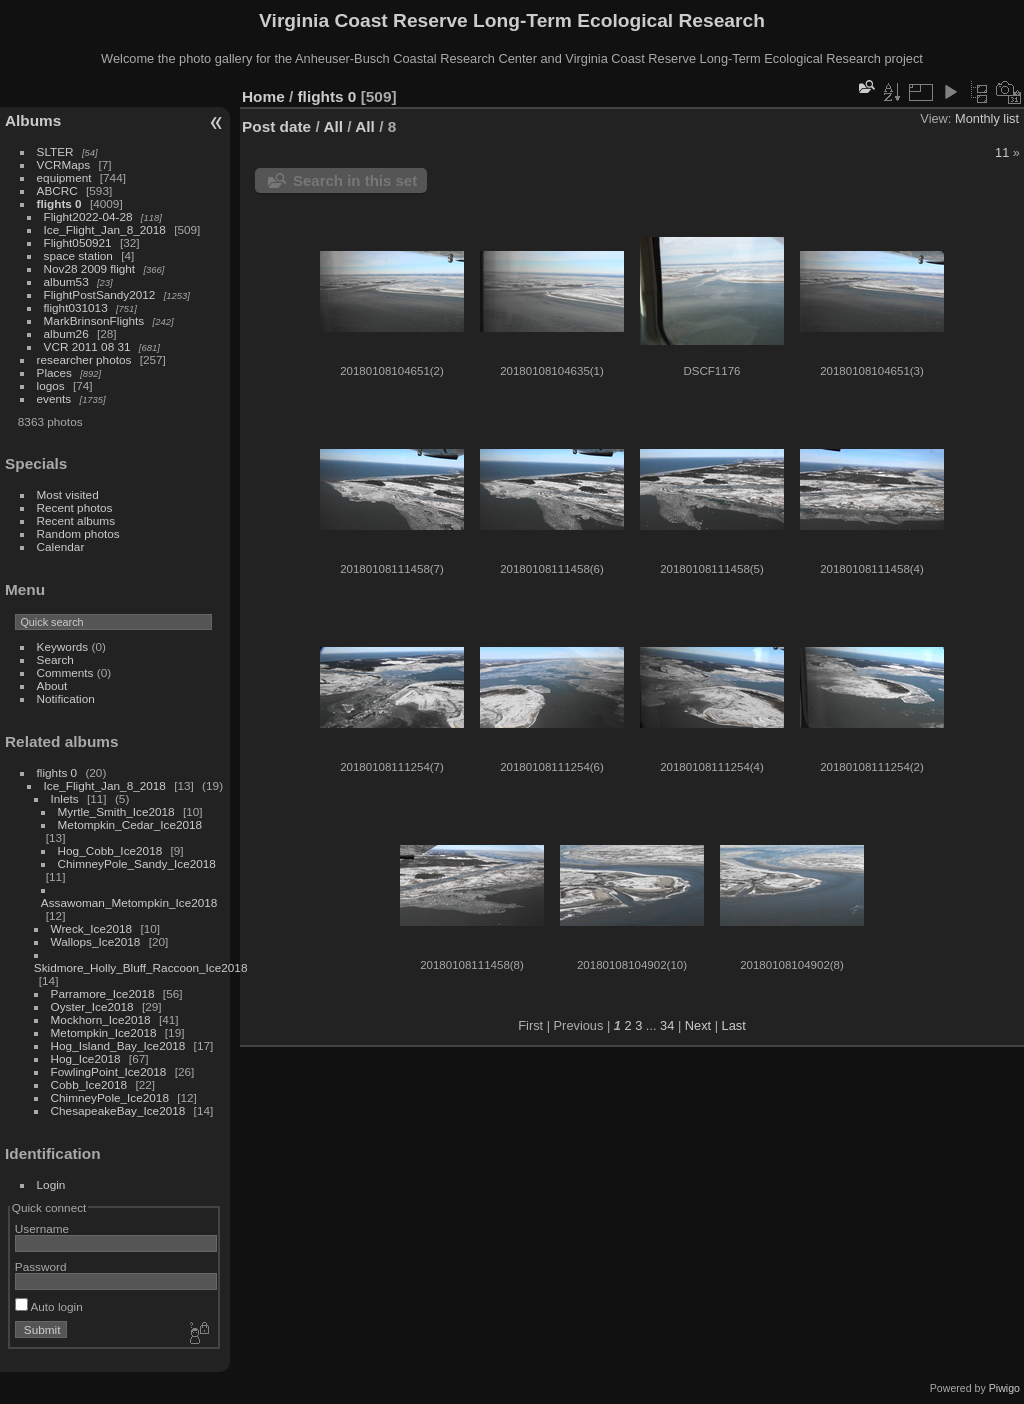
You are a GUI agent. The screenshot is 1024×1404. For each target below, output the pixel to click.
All (333, 126)
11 (1002, 152)
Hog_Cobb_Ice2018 (110, 850)
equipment (64, 177)
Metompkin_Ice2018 (104, 1032)
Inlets (65, 798)
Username (42, 1228)
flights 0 (59, 203)
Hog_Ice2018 (86, 1058)
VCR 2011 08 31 (87, 346)
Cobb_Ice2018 (89, 1084)
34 (667, 1025)
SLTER (55, 151)
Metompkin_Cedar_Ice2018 (130, 824)
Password (41, 1266)
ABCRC (57, 190)
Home (263, 96)
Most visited (68, 494)
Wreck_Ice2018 (92, 928)
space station (78, 255)
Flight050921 (78, 242)
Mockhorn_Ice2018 (101, 1019)
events (54, 398)
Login (51, 1184)
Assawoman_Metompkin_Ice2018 (129, 902)
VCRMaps (64, 164)
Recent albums (76, 520)
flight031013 (76, 307)
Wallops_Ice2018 (96, 941)
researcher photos (84, 359)
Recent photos (75, 507)
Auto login (49, 1306)
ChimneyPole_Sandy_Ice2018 (137, 863)
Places (54, 372)
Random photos (78, 533)
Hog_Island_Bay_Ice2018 (118, 1045)
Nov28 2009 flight (90, 268)
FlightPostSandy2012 (100, 294)
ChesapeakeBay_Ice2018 (118, 1110)
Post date (276, 126)
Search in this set (355, 180)
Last (734, 1025)
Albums (33, 120)
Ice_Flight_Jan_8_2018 (105, 229)
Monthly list (987, 118)
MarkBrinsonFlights (94, 320)
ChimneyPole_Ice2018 (110, 1097)
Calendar (61, 546)
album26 (66, 333)
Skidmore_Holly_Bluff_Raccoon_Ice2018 (141, 967)
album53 (66, 281)
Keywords (63, 646)
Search (55, 659)
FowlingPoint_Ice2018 (109, 1071)
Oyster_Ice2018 (92, 1006)
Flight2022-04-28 (88, 216)
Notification (66, 698)
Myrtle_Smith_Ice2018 (116, 811)
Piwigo (1004, 1388)
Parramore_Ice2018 (103, 993)
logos (51, 385)
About (52, 685)
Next (698, 1025)
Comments (65, 672)
